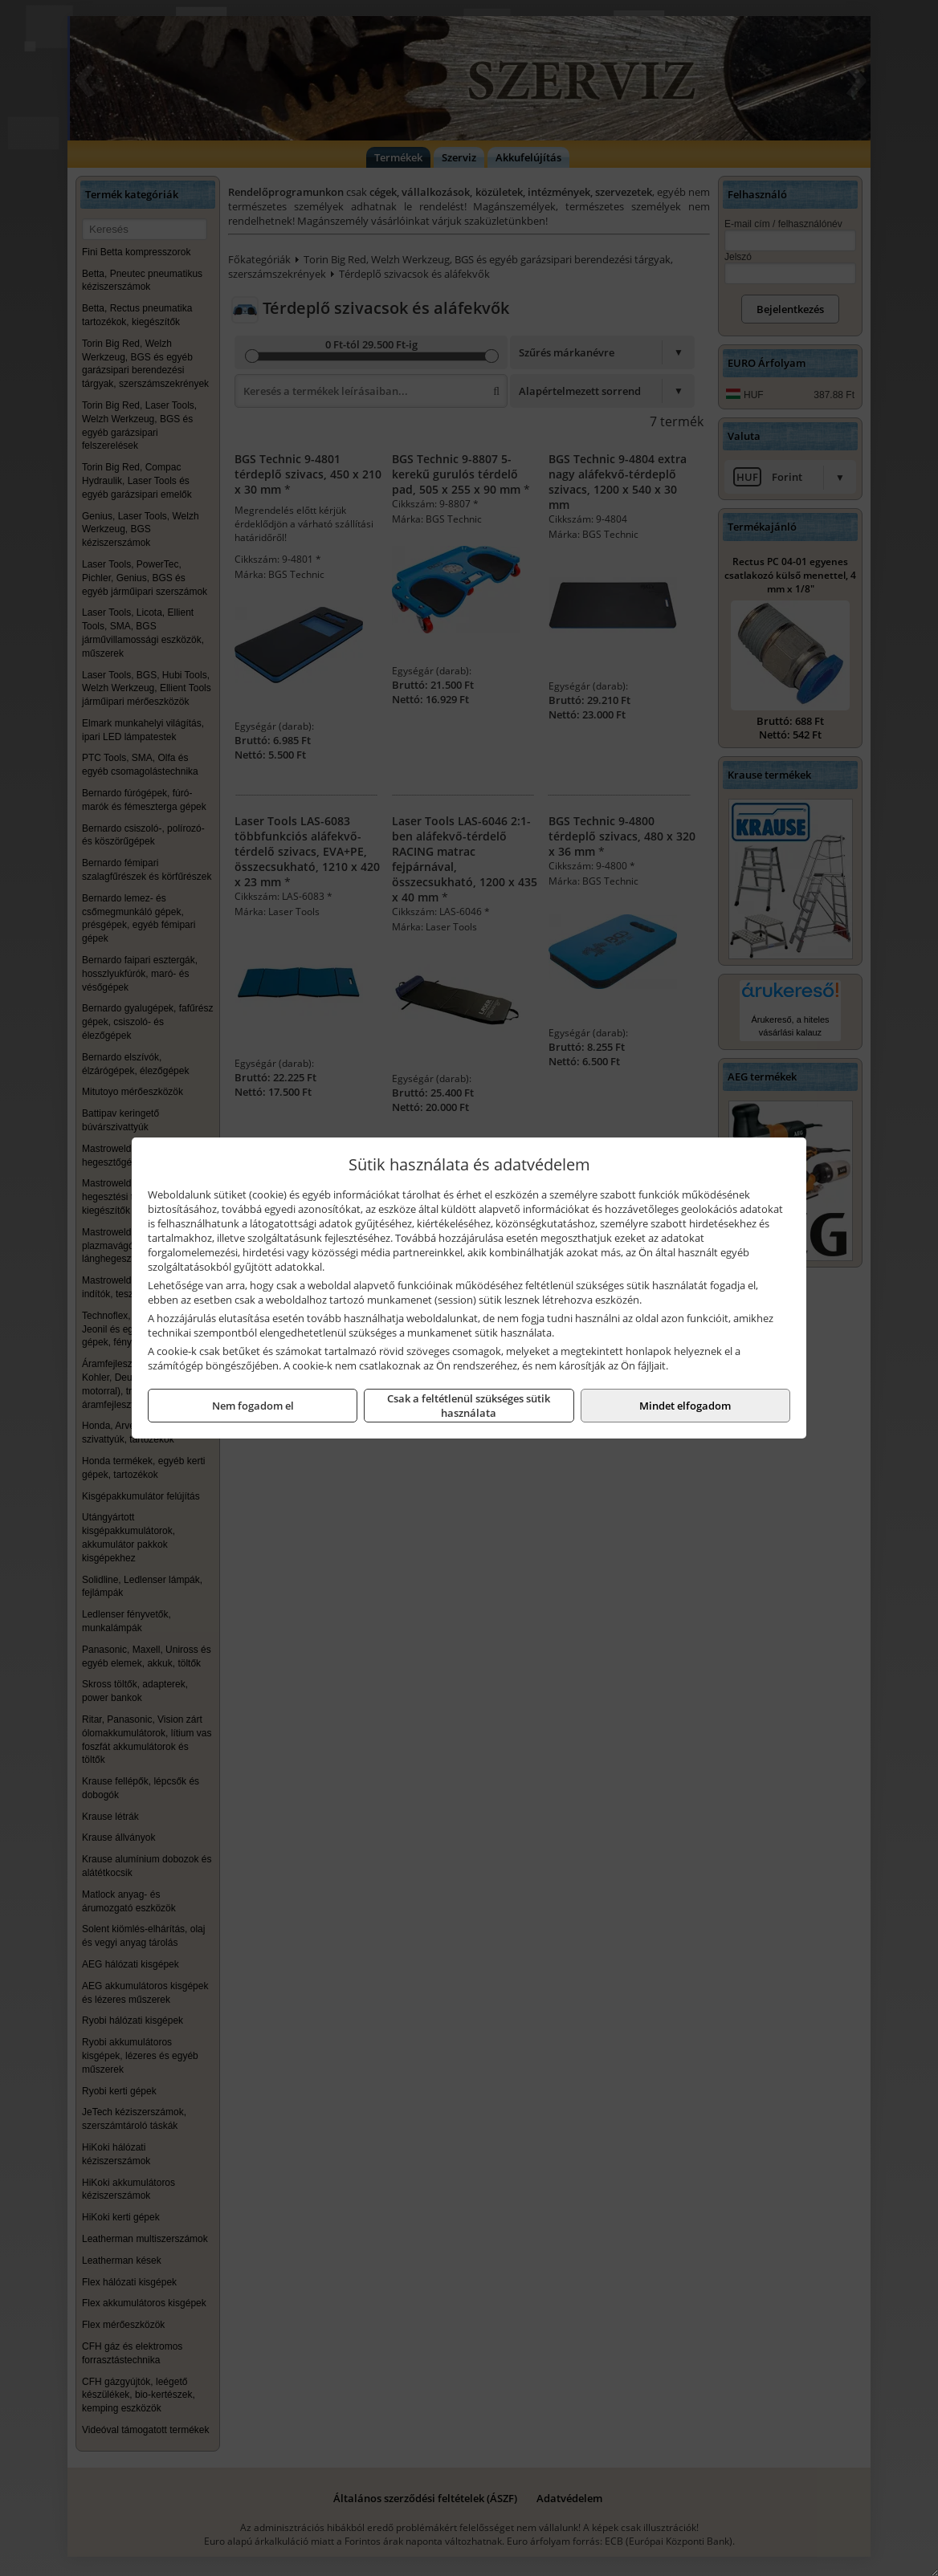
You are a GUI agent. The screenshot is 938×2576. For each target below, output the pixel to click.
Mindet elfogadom (685, 1405)
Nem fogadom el (253, 1405)
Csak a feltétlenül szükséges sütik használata (468, 1405)
